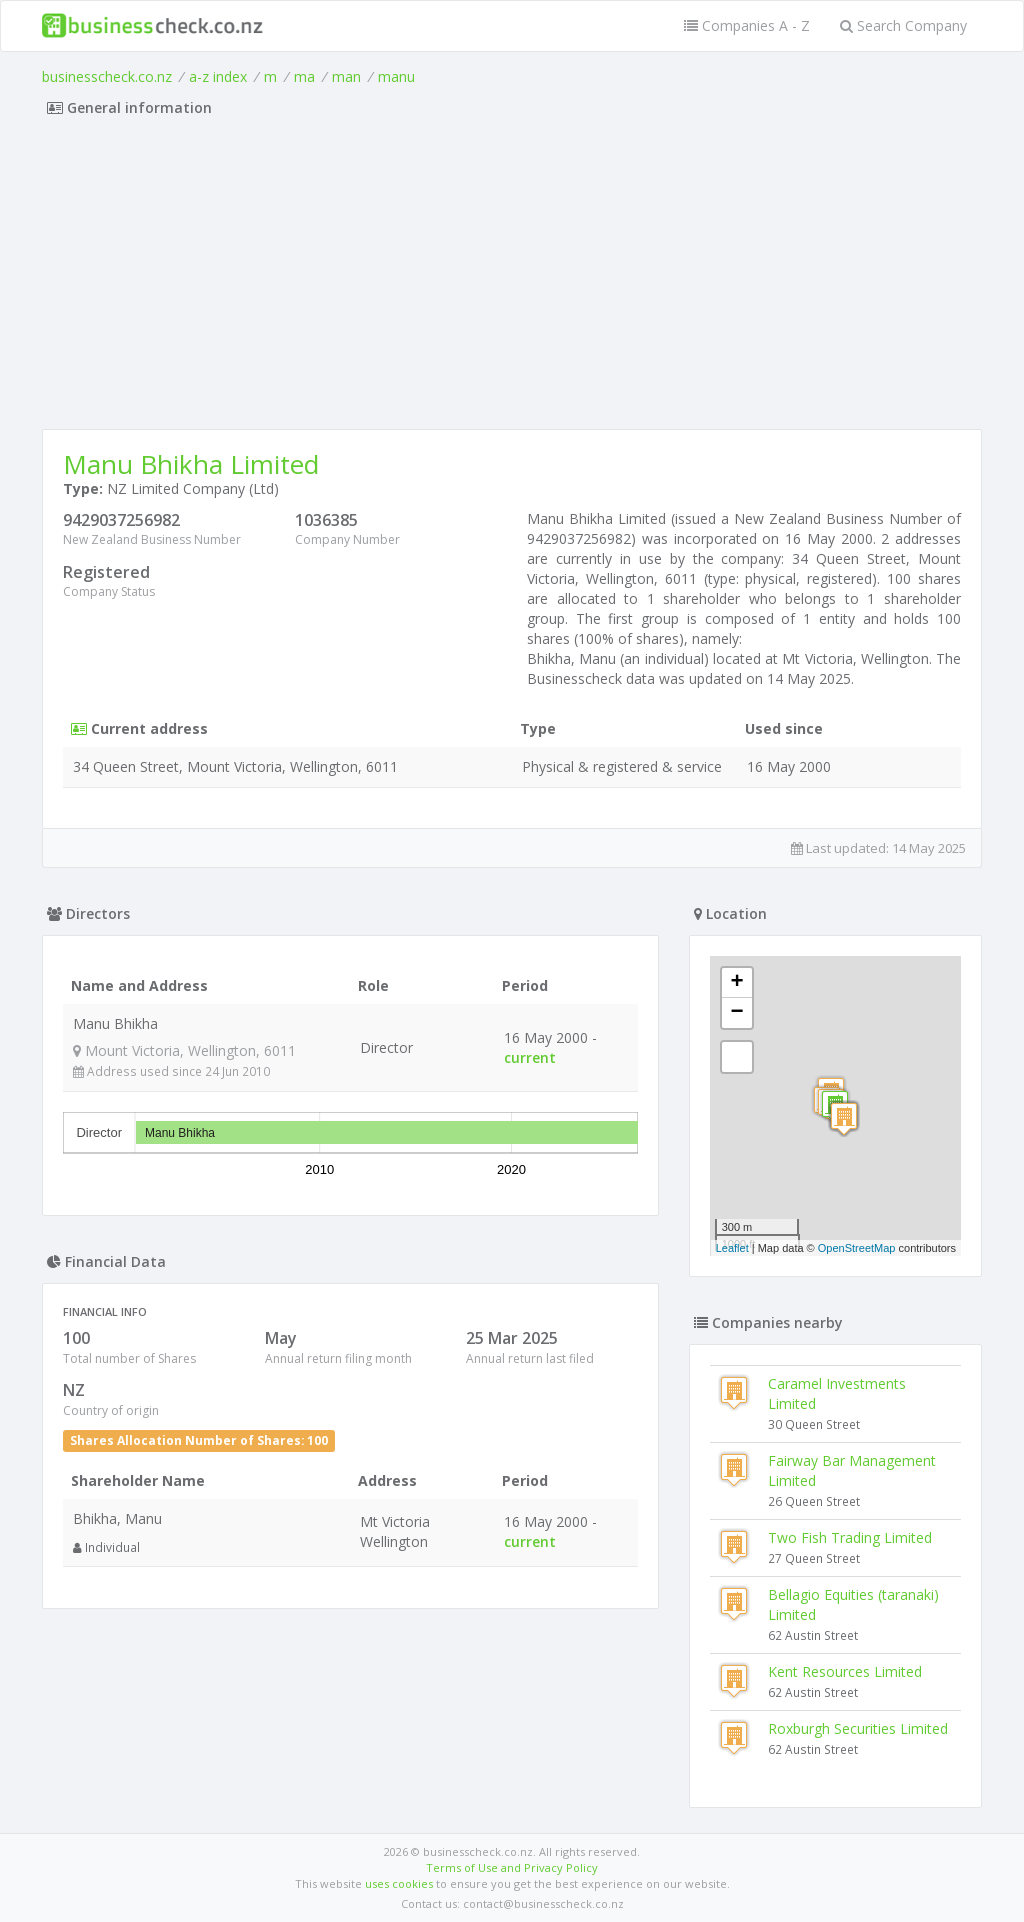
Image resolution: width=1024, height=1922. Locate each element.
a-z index (218, 76)
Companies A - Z (747, 25)
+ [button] (737, 983)
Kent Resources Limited (845, 1671)
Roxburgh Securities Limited (858, 1728)
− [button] (737, 1013)
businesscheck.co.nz (107, 76)
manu (396, 76)
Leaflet (732, 1248)
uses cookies (399, 1883)
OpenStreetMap (857, 1248)
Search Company (903, 25)
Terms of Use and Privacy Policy (512, 1867)
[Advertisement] (512, 279)
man (346, 76)
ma (304, 76)
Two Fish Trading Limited (850, 1537)
